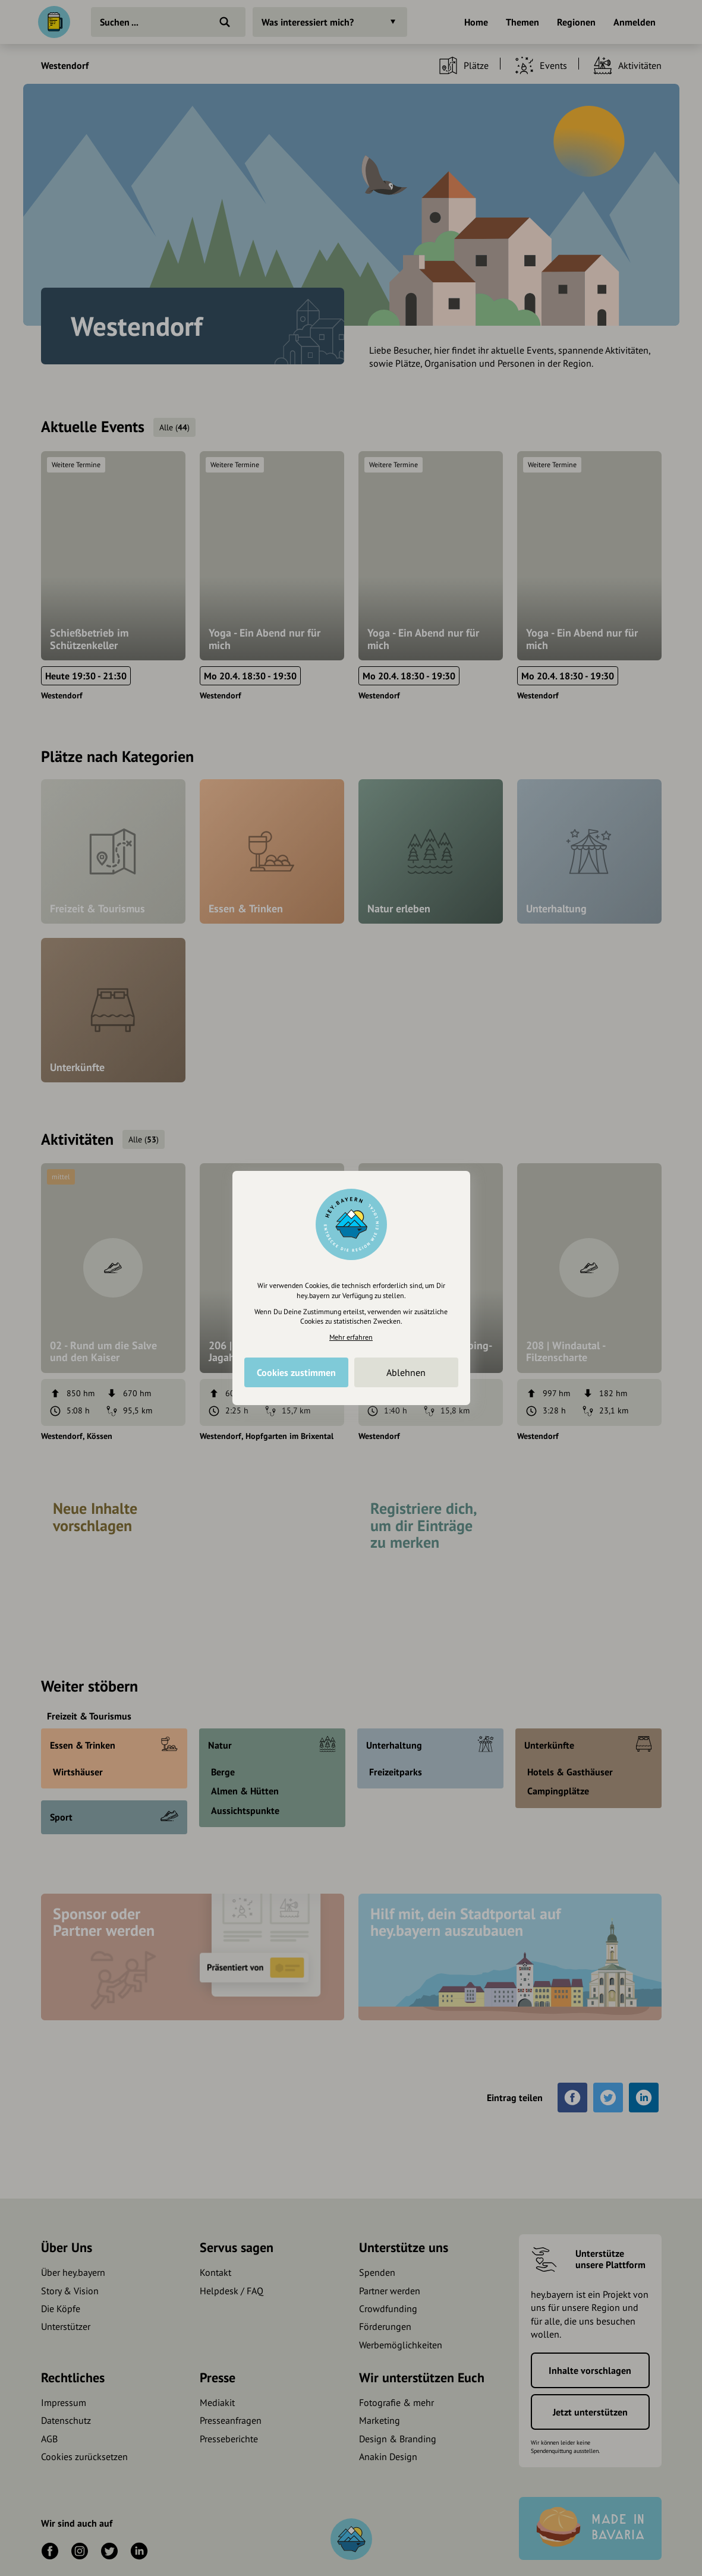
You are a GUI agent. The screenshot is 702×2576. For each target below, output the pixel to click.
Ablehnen (406, 1372)
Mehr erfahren (351, 1337)
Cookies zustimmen (296, 1372)
